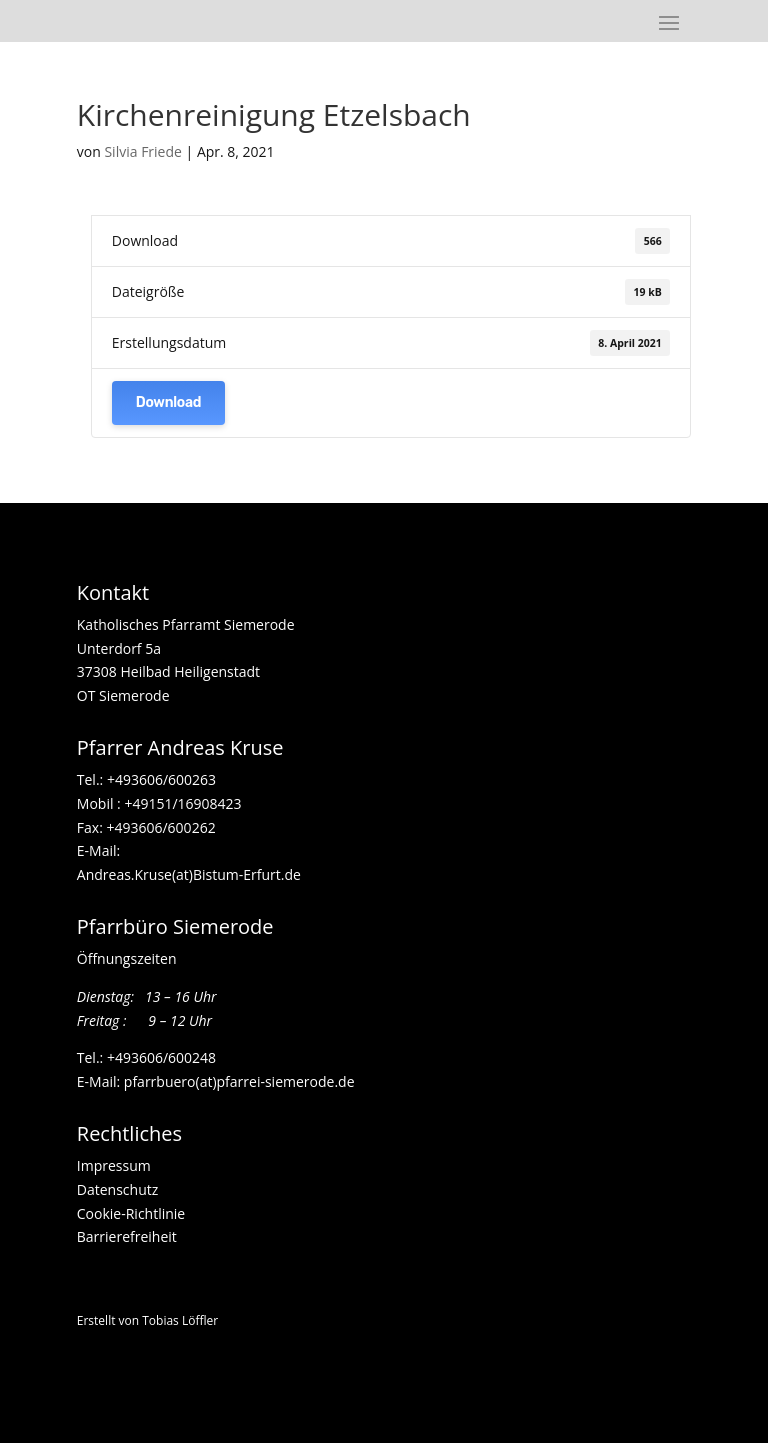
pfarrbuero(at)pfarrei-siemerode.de (239, 1081)
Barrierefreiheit (127, 1236)
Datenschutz (117, 1189)
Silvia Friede (142, 151)
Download (168, 402)
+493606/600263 (161, 779)
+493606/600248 (161, 1057)
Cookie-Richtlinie (131, 1213)
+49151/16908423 (182, 803)
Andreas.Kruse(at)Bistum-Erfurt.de (189, 874)
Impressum (114, 1165)
